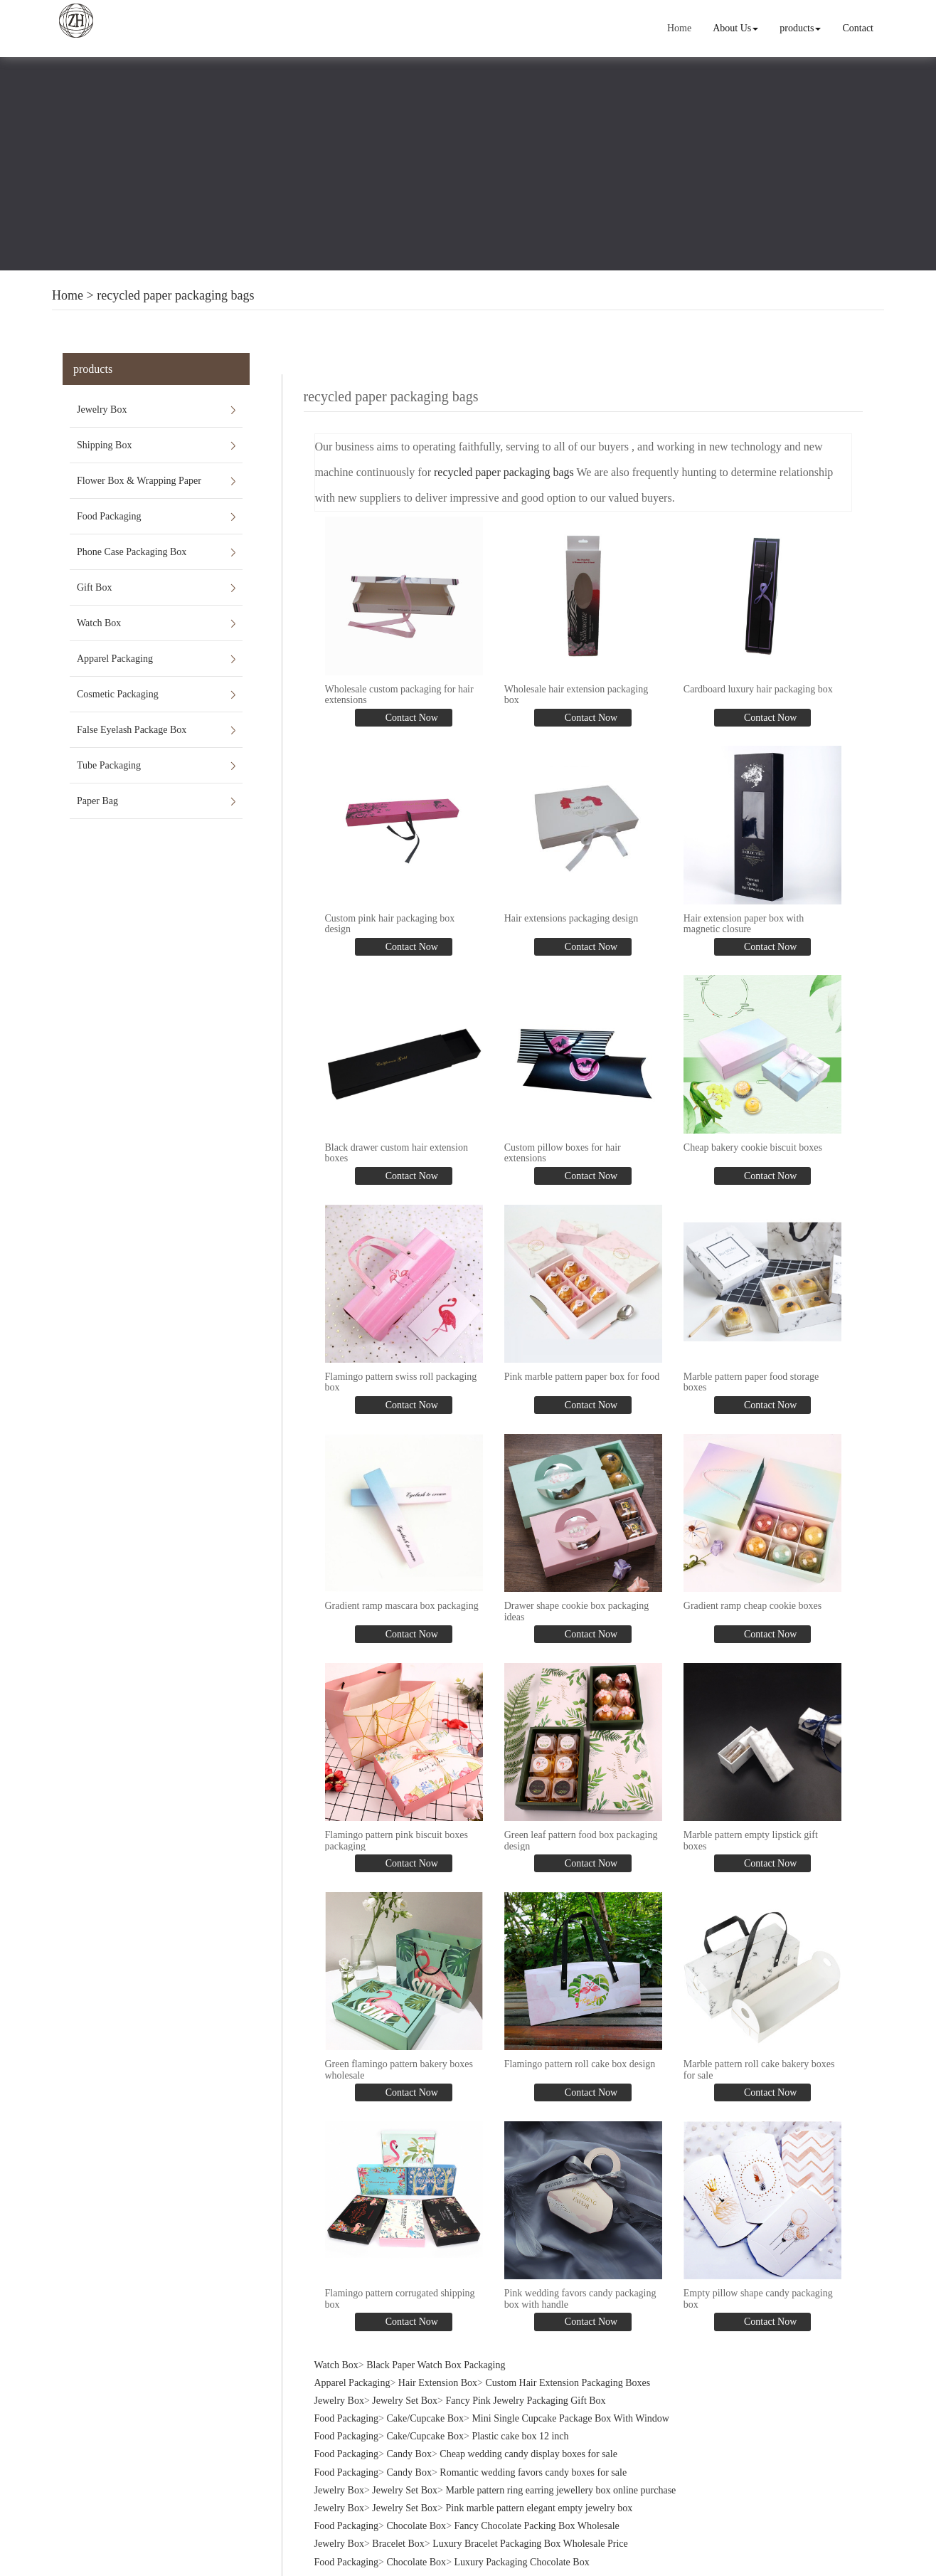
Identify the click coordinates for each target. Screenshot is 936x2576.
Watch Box (99, 623)
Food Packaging (109, 516)
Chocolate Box (417, 2503)
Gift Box (94, 587)
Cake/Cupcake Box (425, 2395)
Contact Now (410, 714)
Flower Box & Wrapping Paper (139, 480)
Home (681, 28)
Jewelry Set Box (404, 2377)
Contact (858, 28)
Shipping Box (104, 445)
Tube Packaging (109, 765)
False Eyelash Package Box (131, 729)
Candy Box (409, 2432)
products (800, 28)
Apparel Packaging (115, 658)
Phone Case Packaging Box (131, 552)
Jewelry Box (102, 409)
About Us (737, 28)
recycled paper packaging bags (175, 295)
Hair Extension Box (437, 2360)
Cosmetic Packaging (118, 694)
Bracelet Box (398, 2521)
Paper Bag (97, 801)
